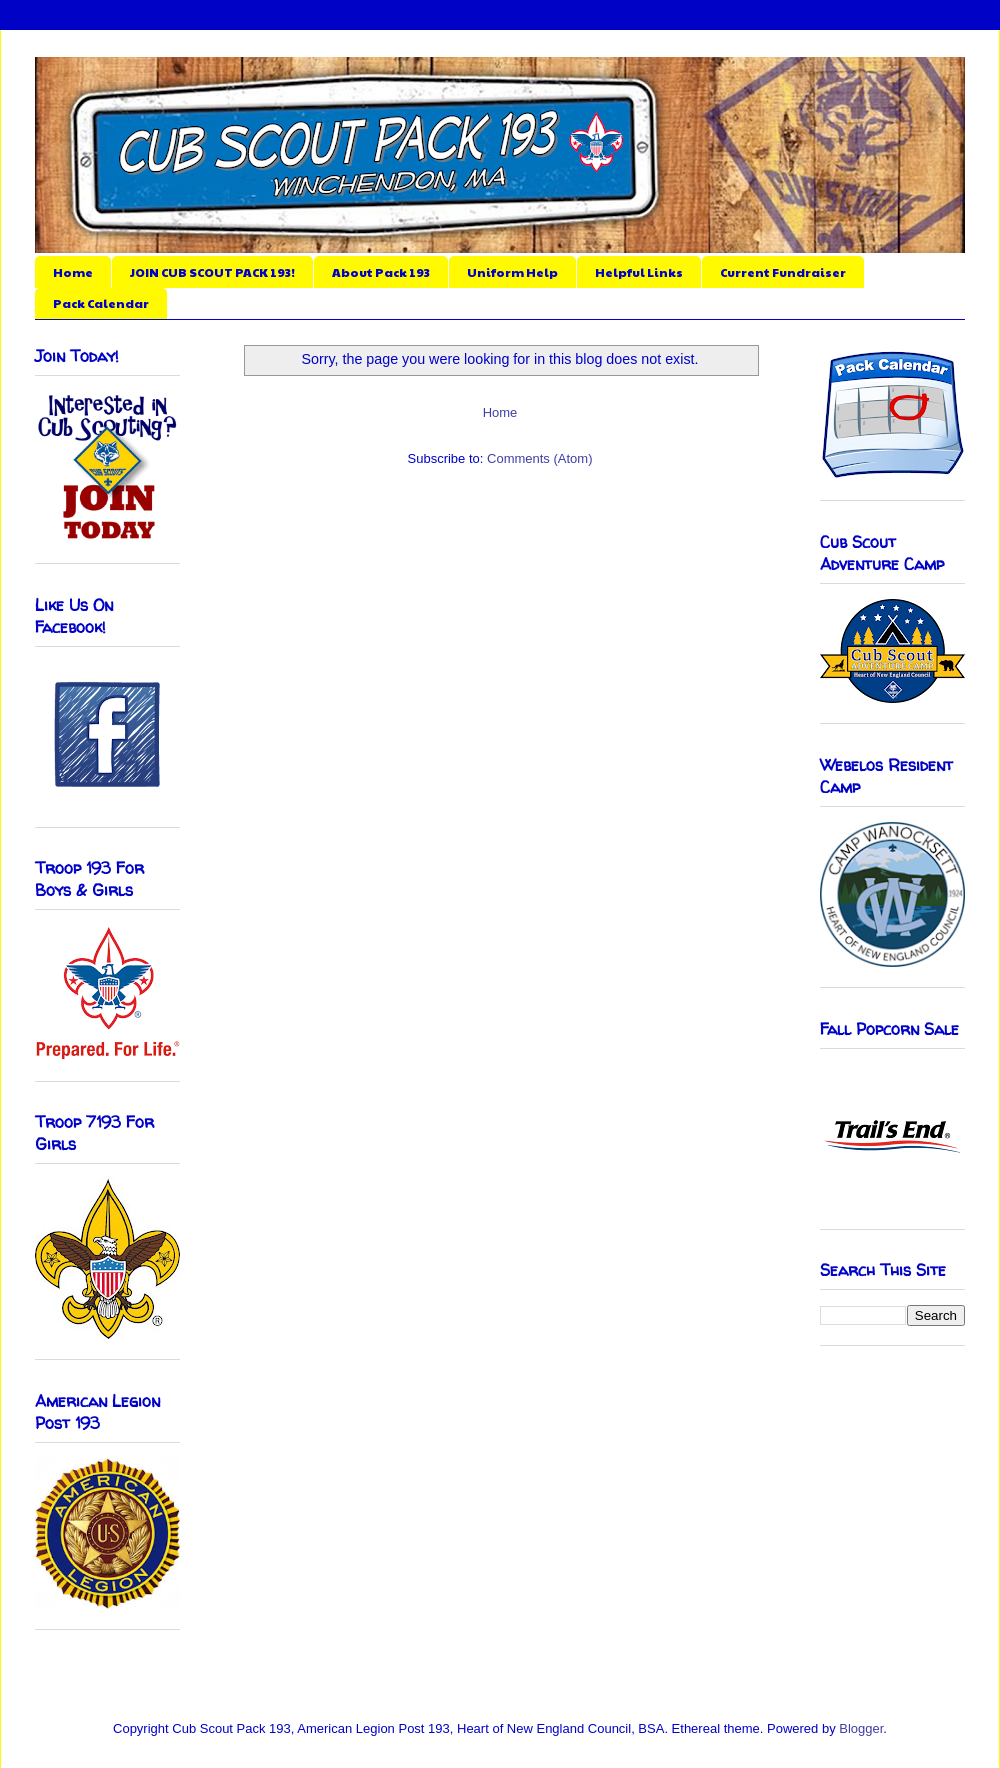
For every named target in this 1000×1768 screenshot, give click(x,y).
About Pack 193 (381, 272)
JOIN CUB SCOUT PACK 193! (212, 272)
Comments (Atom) (539, 458)
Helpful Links (639, 272)
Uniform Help (512, 272)
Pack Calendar (101, 303)
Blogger (861, 1728)
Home (73, 272)
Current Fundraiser (783, 272)
